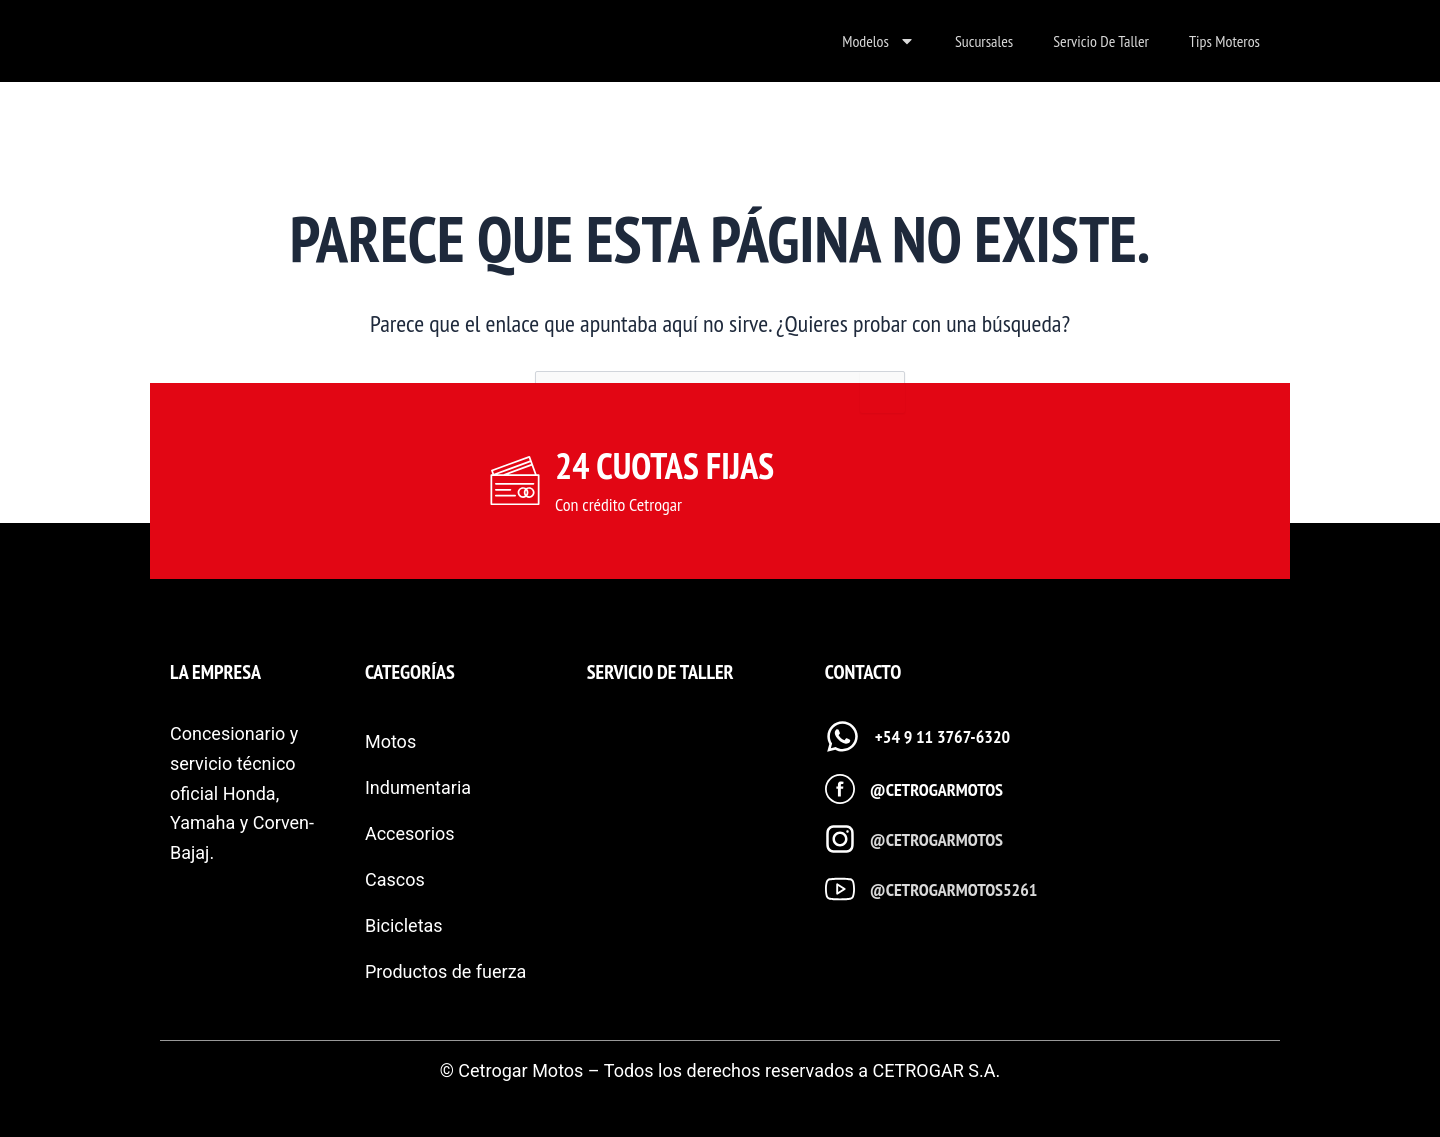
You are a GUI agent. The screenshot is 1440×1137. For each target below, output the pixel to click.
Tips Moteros (1224, 41)
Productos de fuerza (445, 971)
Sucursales (984, 41)
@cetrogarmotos (936, 789)
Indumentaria (418, 787)
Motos (390, 741)
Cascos (395, 879)
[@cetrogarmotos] (840, 789)
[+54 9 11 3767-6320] (842, 736)
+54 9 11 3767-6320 (942, 736)
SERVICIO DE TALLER (660, 672)
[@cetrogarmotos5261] (840, 889)
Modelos (878, 41)
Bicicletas (404, 925)
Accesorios (410, 833)
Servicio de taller (1101, 41)
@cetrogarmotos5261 (954, 889)
